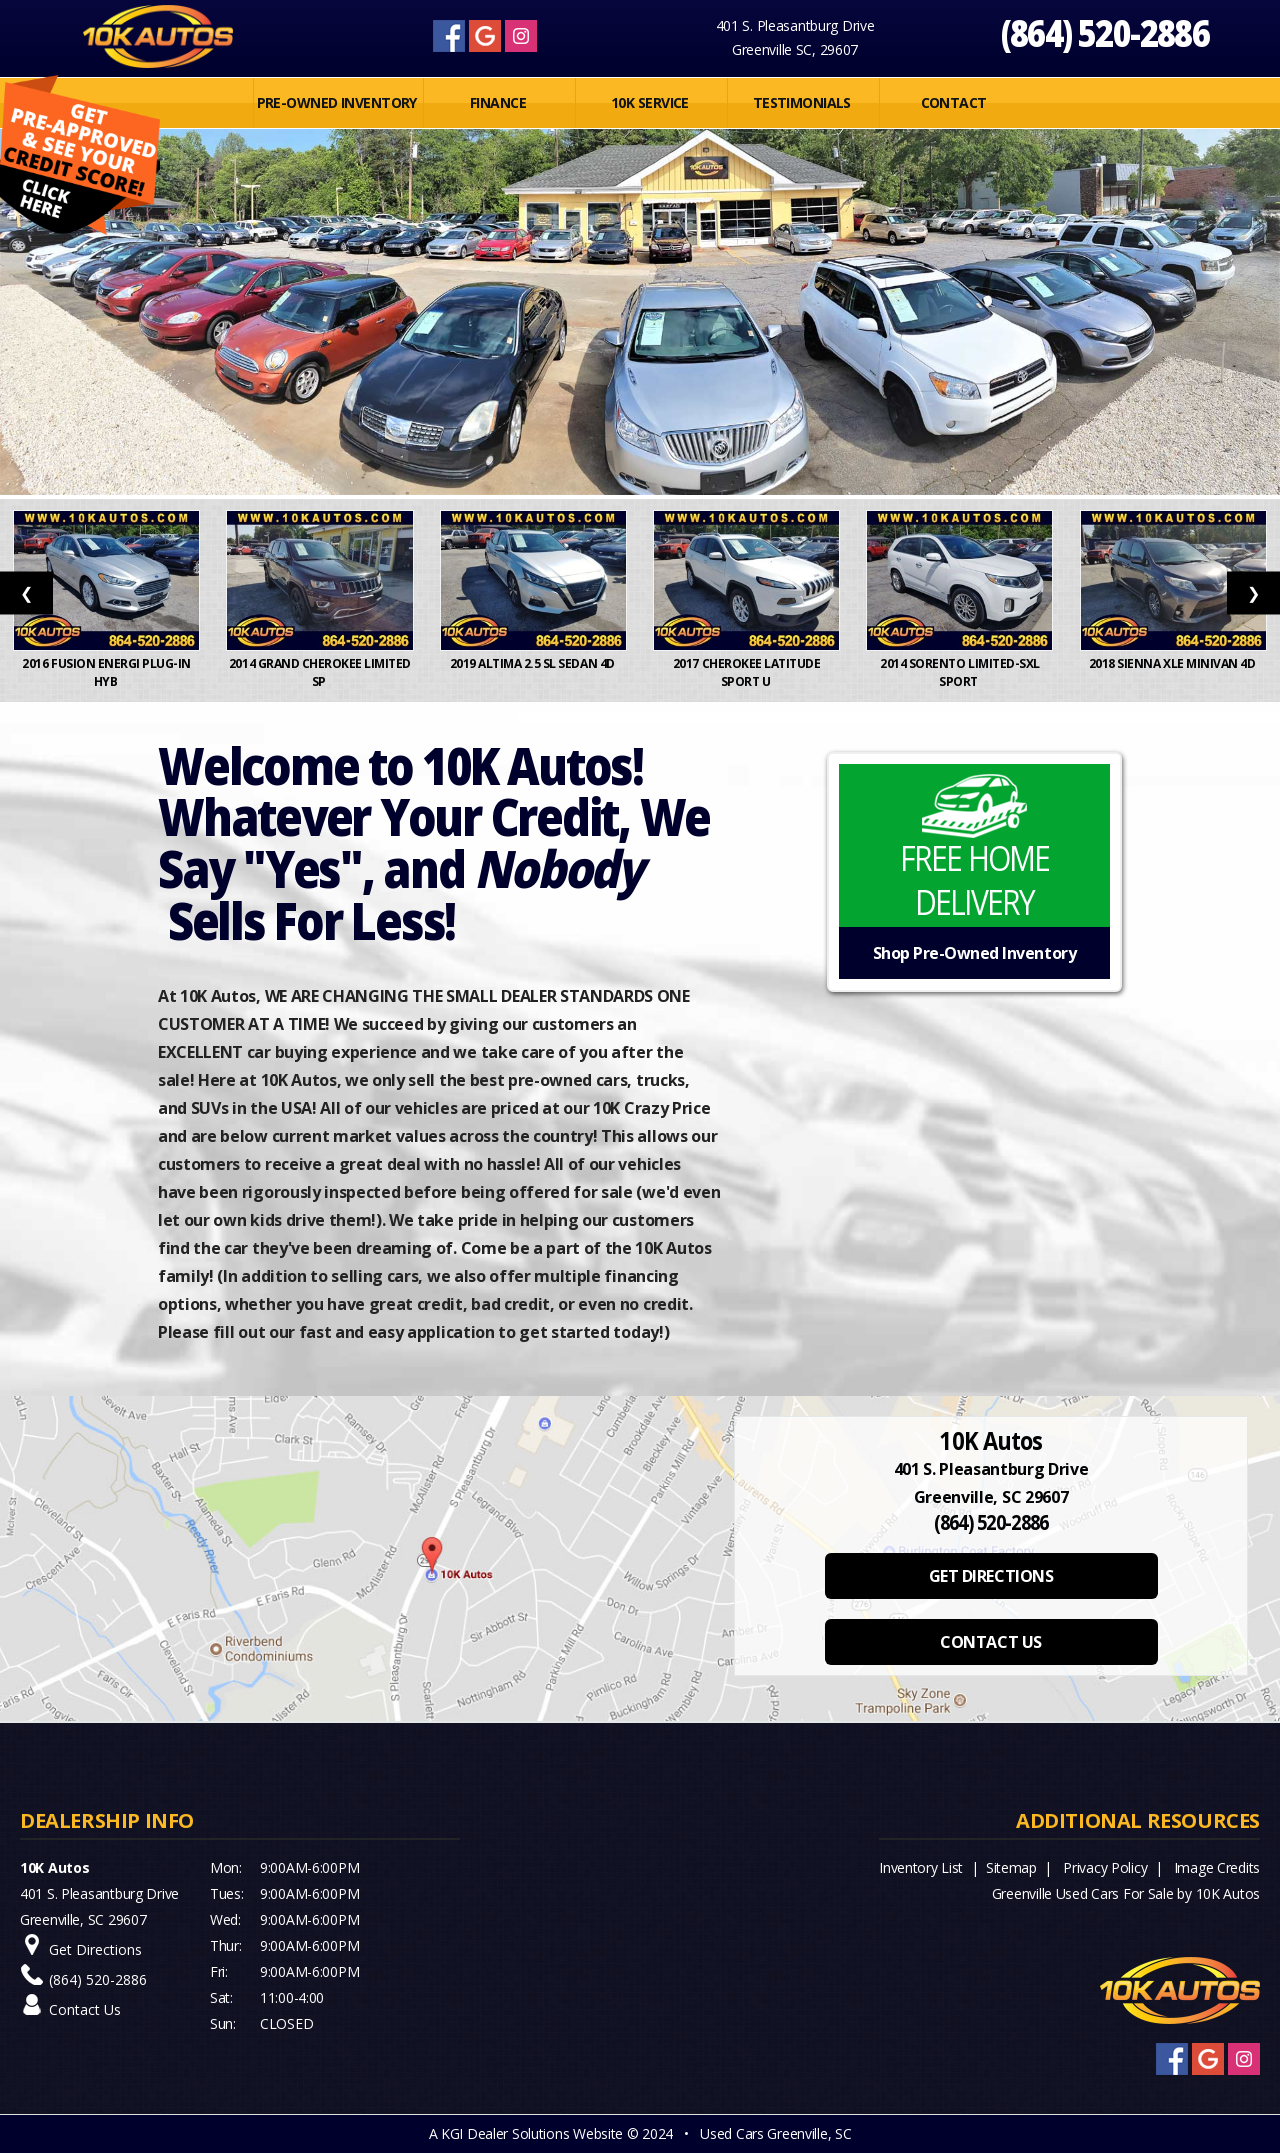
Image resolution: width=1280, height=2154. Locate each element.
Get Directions (95, 1949)
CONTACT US (990, 1642)
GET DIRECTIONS (991, 1576)
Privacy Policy (1105, 1867)
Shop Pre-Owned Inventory (974, 953)
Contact (954, 102)
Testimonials (802, 102)
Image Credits (1217, 1867)
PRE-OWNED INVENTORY (337, 102)
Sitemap (1011, 1867)
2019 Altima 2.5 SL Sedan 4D (534, 663)
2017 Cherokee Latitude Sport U (746, 672)
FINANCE (498, 102)
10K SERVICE (650, 102)
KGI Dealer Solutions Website (532, 2133)
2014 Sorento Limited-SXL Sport (960, 672)
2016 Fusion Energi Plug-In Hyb (106, 672)
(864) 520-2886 (1105, 32)
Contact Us (85, 2009)
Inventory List (921, 1867)
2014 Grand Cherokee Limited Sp (320, 672)
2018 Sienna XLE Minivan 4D (1173, 663)
